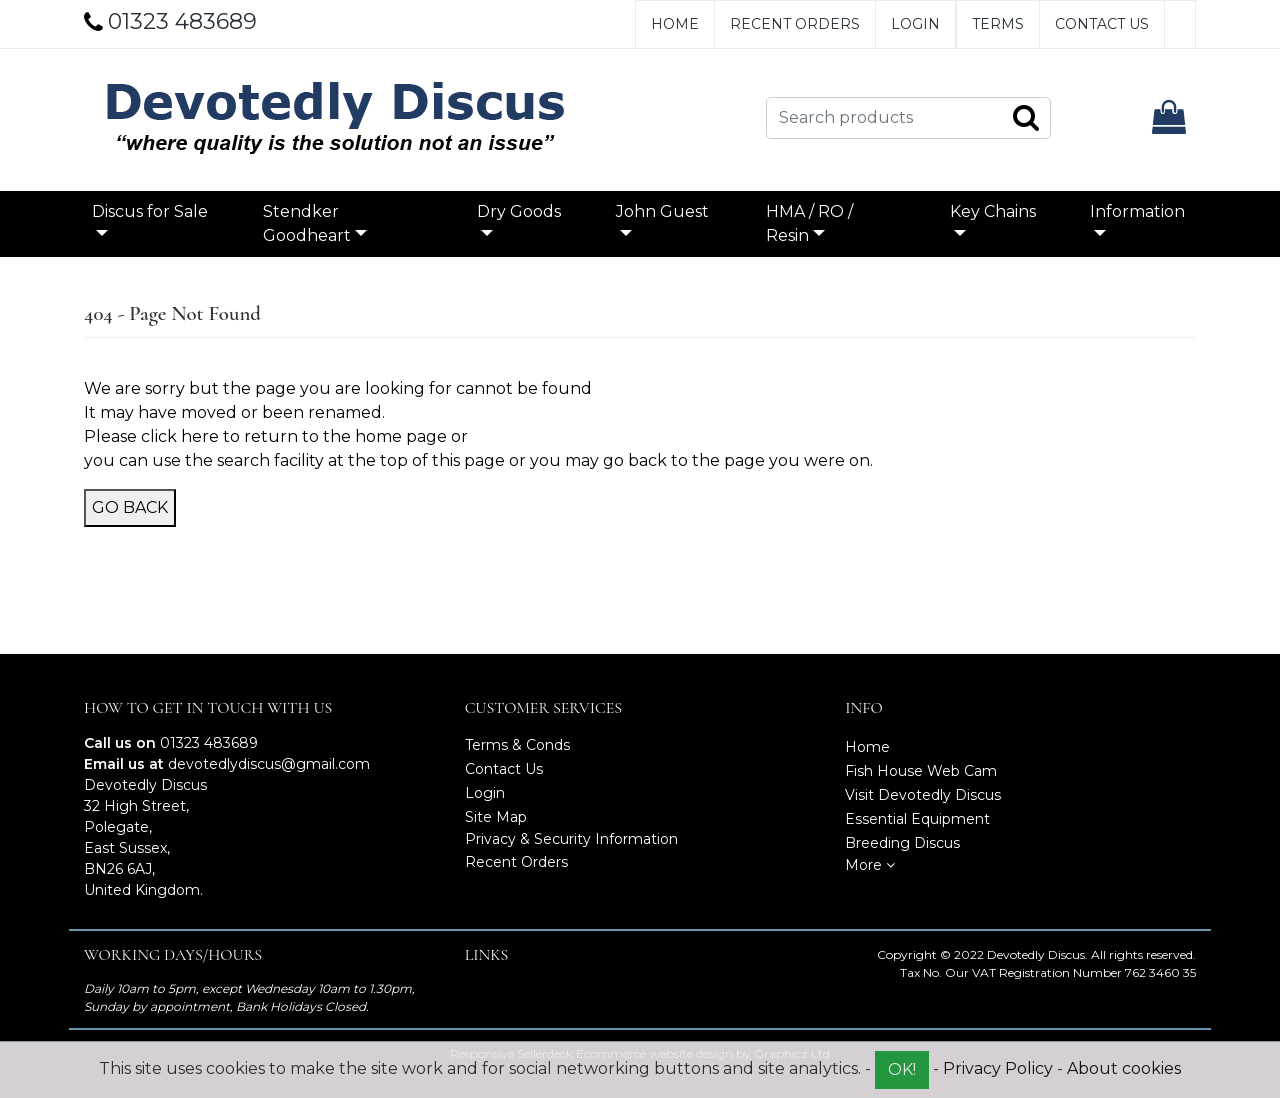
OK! (902, 1069)
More (870, 865)
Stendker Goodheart (307, 223)
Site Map (496, 817)
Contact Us (1102, 24)
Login (915, 24)
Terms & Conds (517, 745)
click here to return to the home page (294, 436)
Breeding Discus (902, 843)
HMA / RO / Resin (809, 223)
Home (675, 24)
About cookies (1124, 1068)
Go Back (130, 507)
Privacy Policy (998, 1068)
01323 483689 (209, 743)
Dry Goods (519, 211)
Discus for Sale (150, 211)
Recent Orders (795, 24)
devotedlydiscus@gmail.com (269, 764)
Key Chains (993, 211)
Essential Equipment (917, 819)
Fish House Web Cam (921, 771)
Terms (998, 24)
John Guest (662, 211)
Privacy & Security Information (571, 839)
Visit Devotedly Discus (923, 795)
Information (1137, 211)
